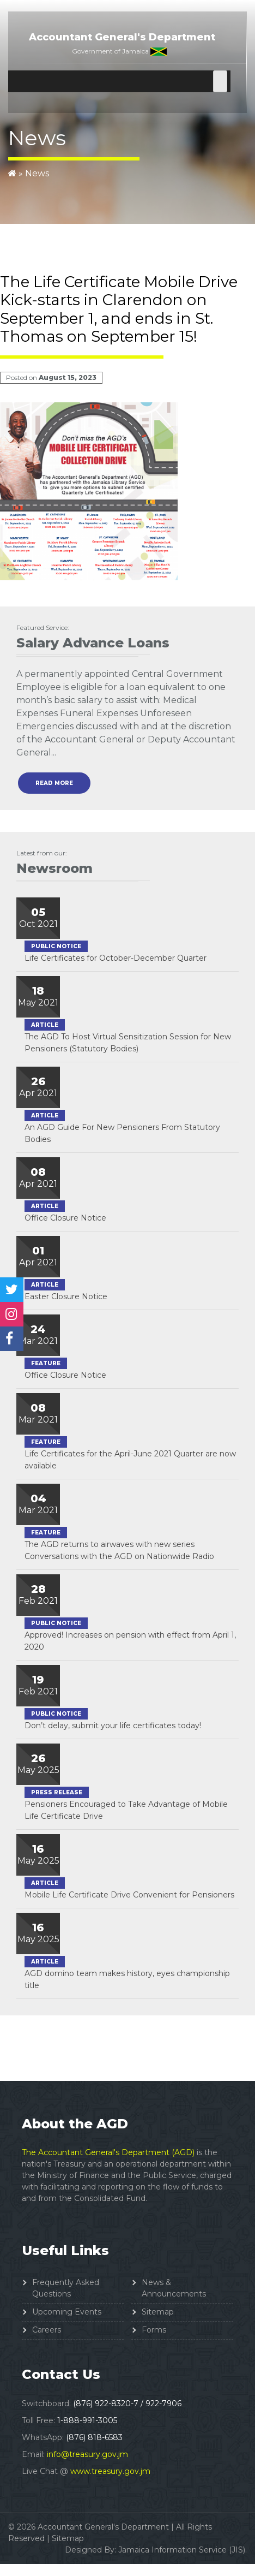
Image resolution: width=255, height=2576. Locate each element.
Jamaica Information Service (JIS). (182, 2550)
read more (54, 783)
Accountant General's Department (122, 37)
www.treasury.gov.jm (110, 2471)
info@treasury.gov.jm (87, 2454)
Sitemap (158, 2312)
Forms (154, 2330)
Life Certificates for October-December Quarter (116, 958)
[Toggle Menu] (220, 81)
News (37, 173)
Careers (46, 2330)
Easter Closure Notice (66, 1296)
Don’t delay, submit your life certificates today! (113, 1725)
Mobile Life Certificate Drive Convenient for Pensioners (129, 1895)
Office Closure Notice (65, 1218)
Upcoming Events (66, 2312)
